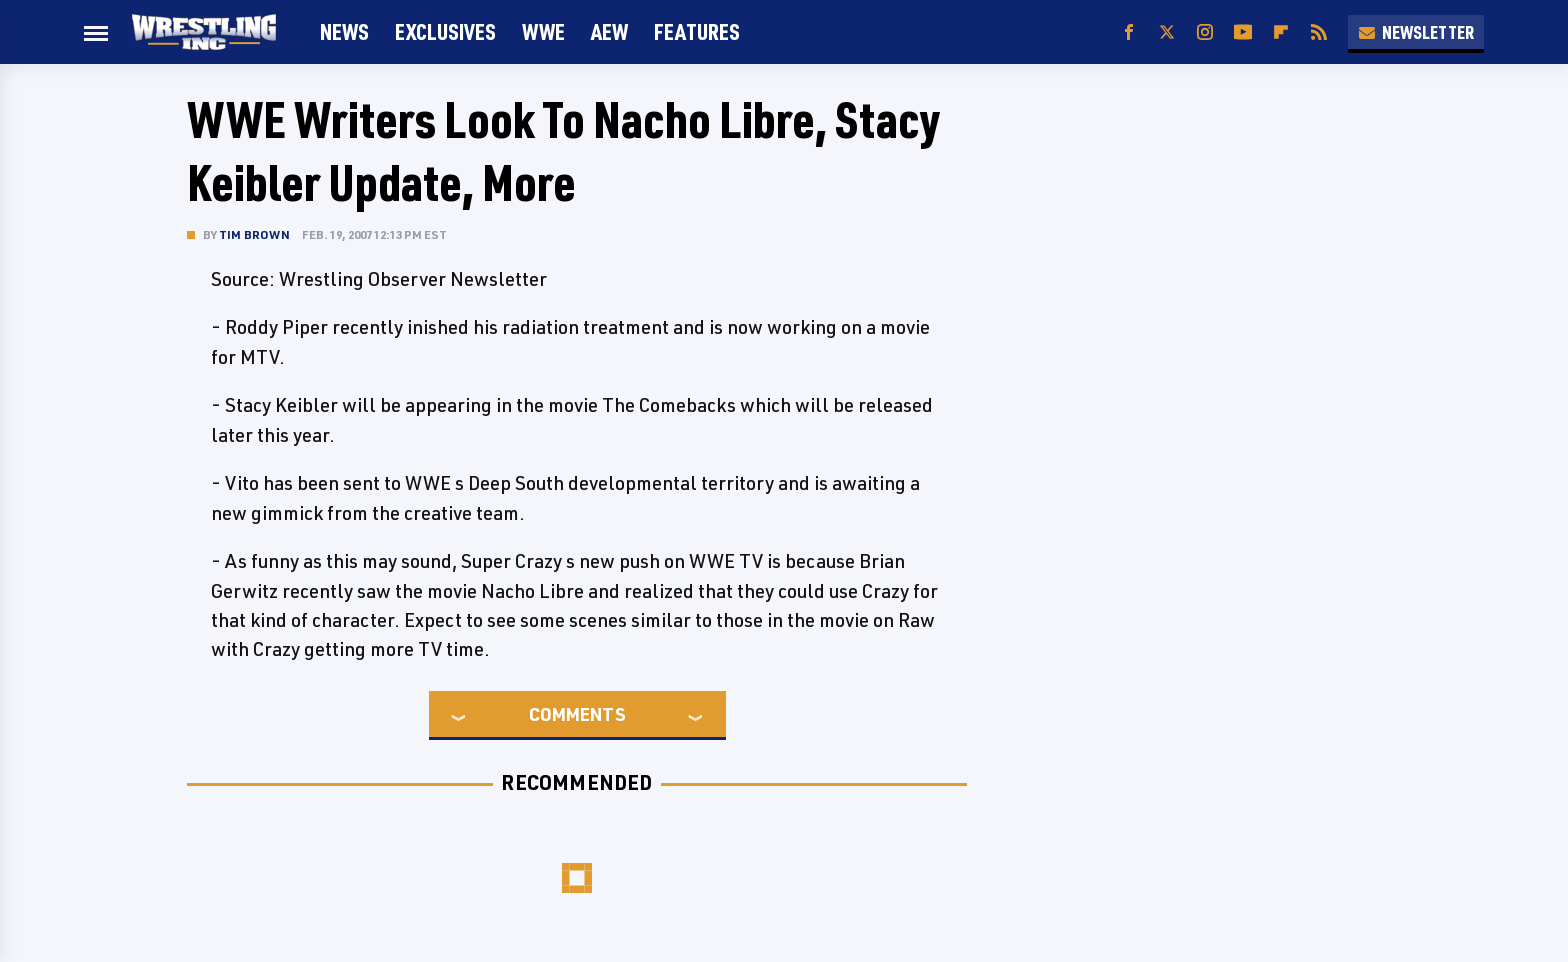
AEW (609, 31)
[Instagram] (1205, 32)
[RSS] (1319, 32)
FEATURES (697, 31)
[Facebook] (1129, 32)
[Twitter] (1167, 32)
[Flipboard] (1281, 32)
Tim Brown (254, 234)
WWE (543, 31)
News (344, 31)
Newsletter (1416, 32)
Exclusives (445, 31)
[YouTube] (1243, 32)
